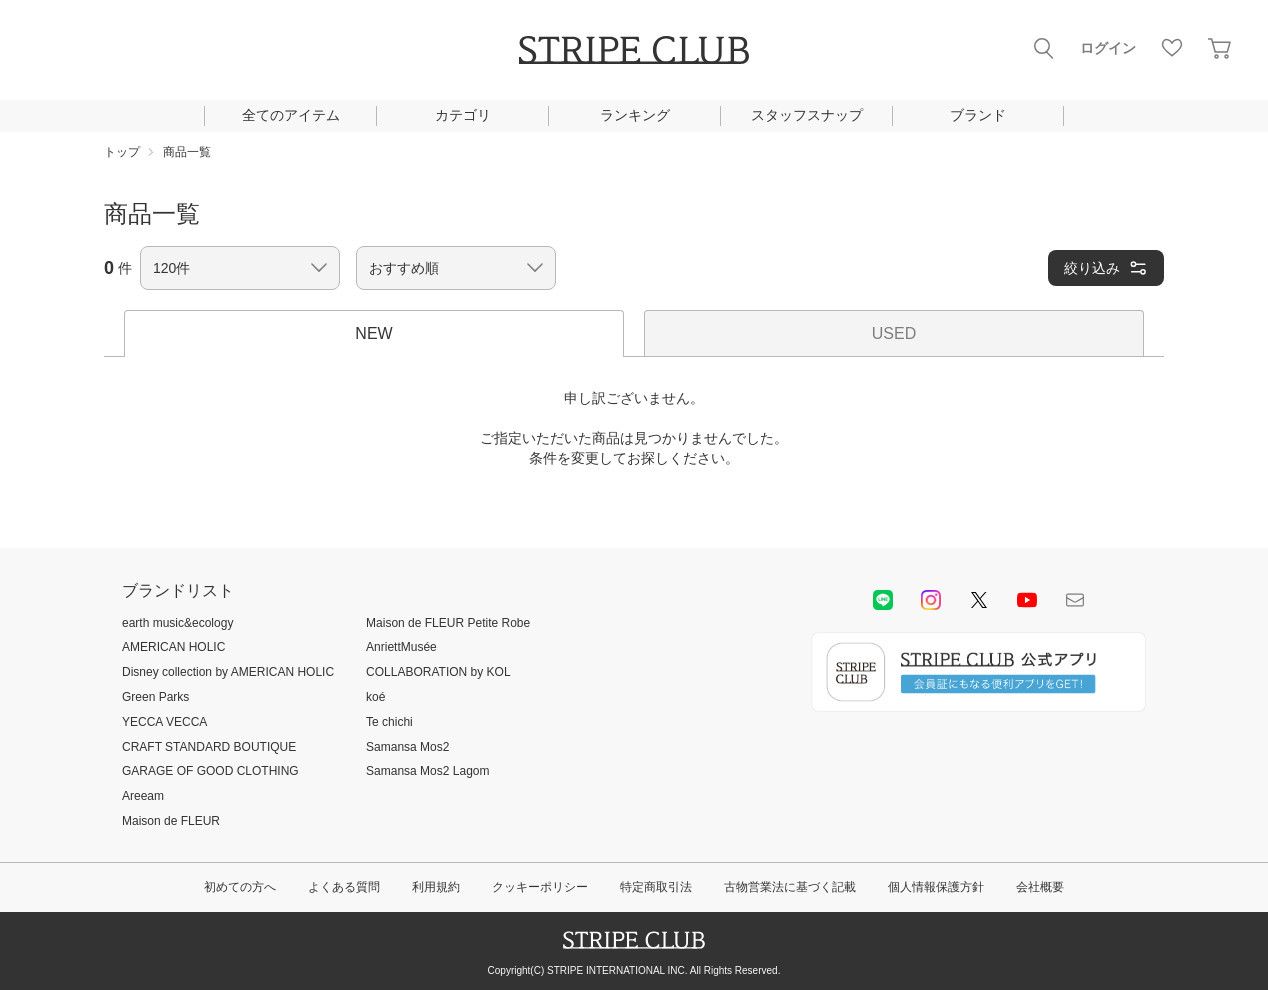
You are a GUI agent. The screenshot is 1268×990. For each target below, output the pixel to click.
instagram (931, 600)
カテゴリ (463, 115)
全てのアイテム (291, 115)
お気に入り (1172, 48)
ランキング (635, 115)
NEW (373, 333)
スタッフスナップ (807, 115)
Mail (1075, 600)
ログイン (1108, 48)
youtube (1027, 600)
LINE (883, 600)
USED (894, 333)
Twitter (979, 600)
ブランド (978, 115)
